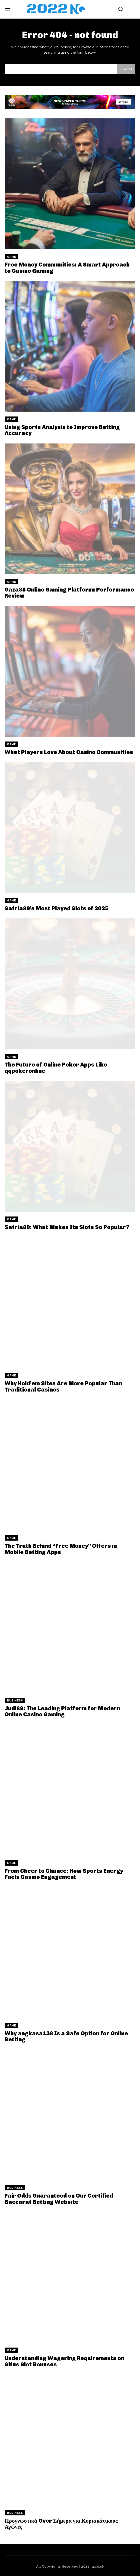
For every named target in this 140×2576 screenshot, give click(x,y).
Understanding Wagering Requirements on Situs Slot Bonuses (64, 2361)
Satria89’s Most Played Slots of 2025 (56, 908)
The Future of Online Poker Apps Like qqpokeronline (56, 1067)
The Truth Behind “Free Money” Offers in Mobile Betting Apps (61, 1548)
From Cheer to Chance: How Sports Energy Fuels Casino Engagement (64, 1873)
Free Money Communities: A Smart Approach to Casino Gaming (67, 267)
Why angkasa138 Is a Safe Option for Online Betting (66, 2036)
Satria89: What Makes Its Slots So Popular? (67, 1227)
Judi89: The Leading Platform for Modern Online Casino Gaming (62, 1711)
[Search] (126, 69)
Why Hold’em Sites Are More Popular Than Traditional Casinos (63, 1386)
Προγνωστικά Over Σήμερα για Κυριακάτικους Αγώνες (61, 2523)
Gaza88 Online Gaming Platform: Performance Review (69, 592)
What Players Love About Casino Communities (69, 752)
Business (15, 1700)
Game (11, 256)
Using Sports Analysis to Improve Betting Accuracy (62, 430)
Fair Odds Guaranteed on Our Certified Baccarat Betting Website (59, 2198)
